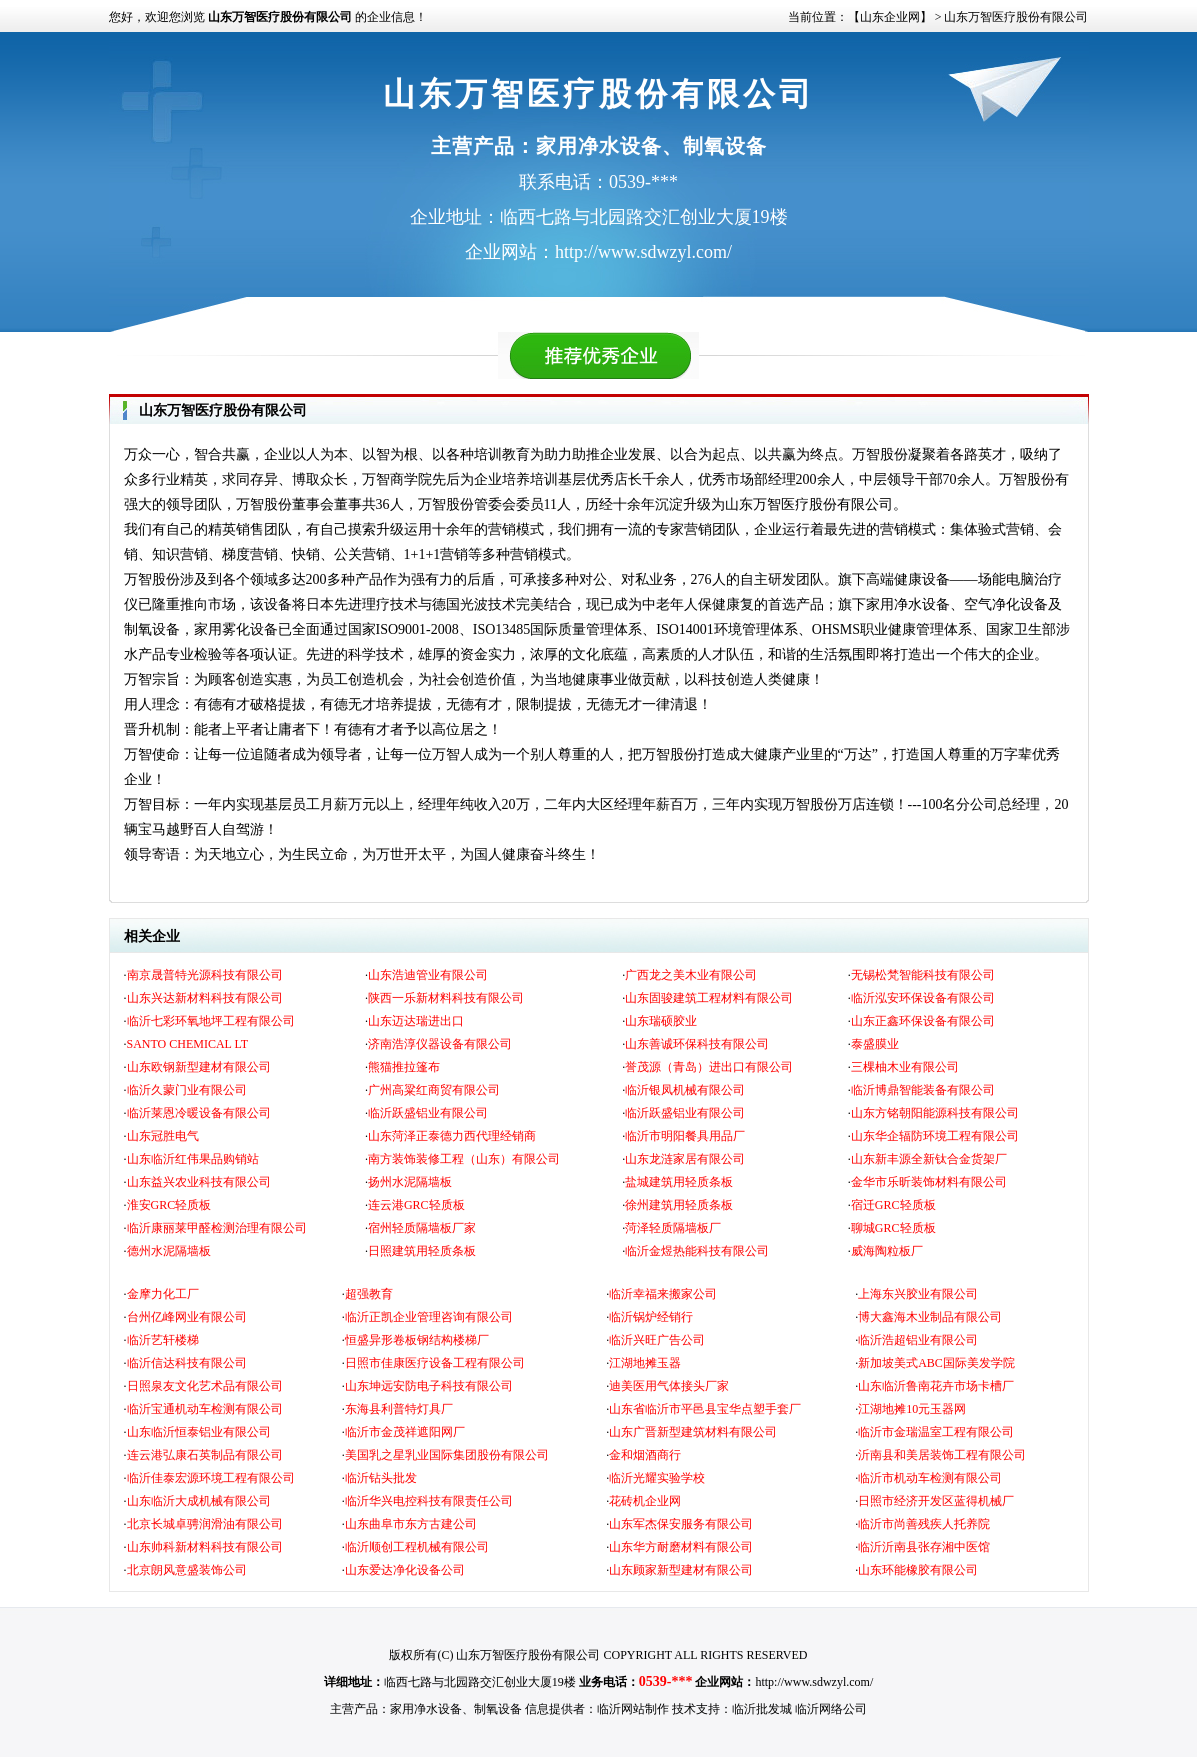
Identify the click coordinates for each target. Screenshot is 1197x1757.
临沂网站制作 (633, 1709)
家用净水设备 (426, 1709)
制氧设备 (498, 1709)
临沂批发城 (762, 1709)
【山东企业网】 (890, 17)
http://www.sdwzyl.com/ (814, 1682)
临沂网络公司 (831, 1709)
